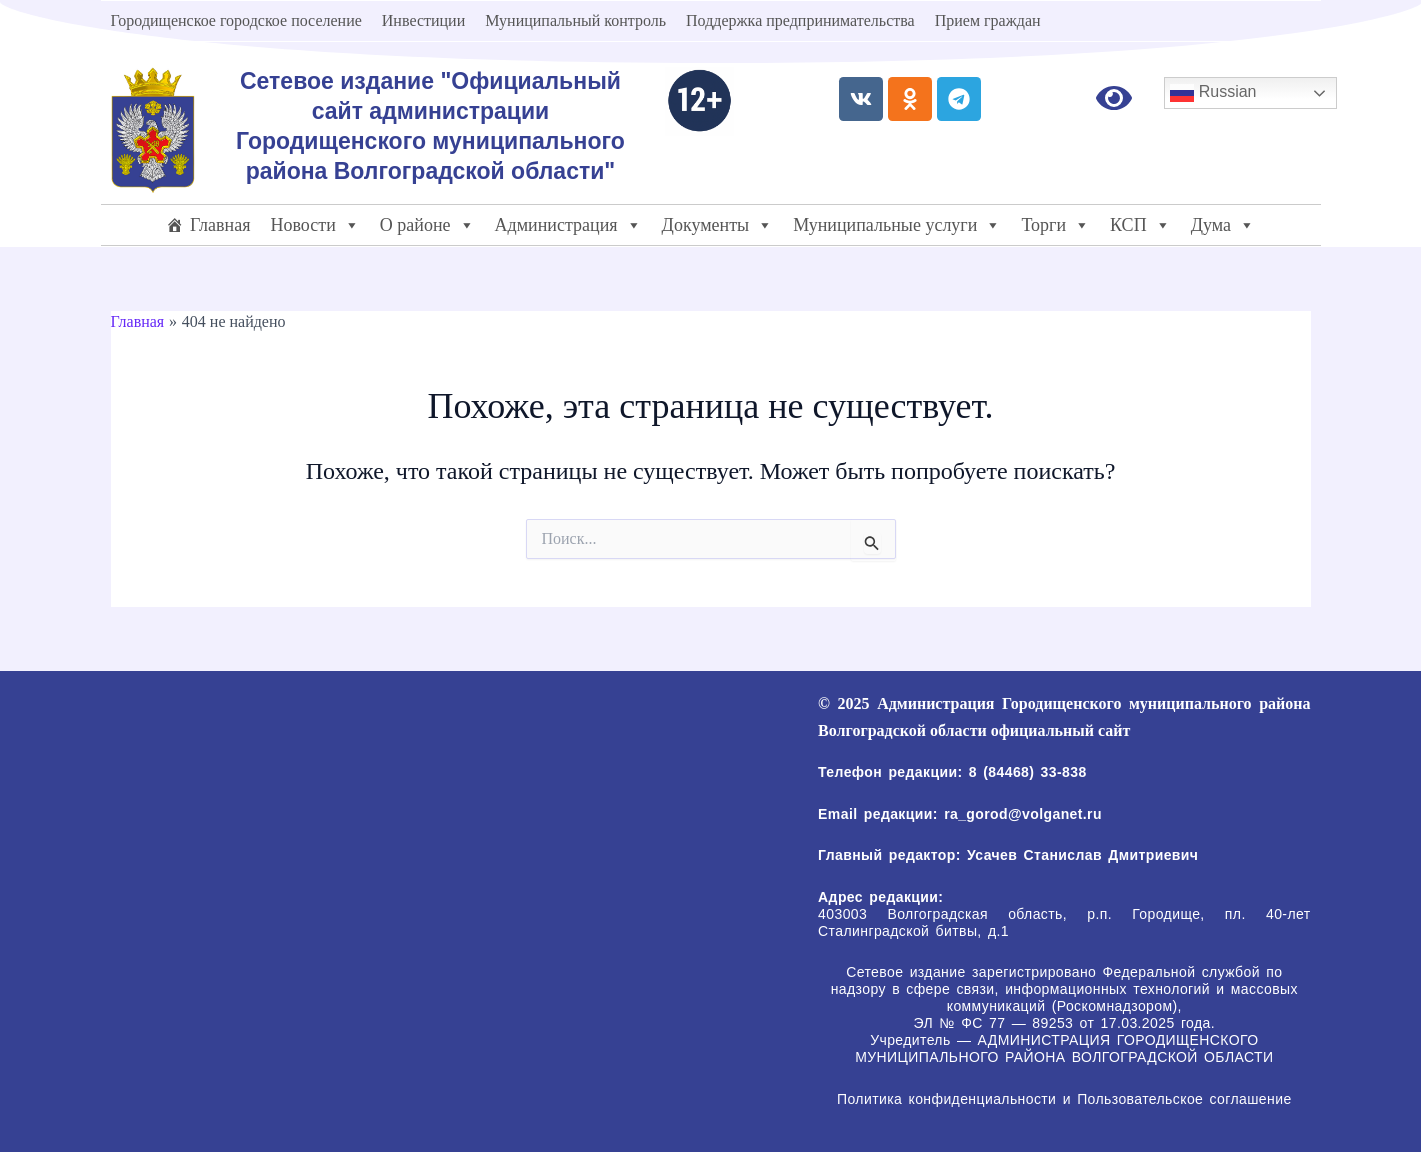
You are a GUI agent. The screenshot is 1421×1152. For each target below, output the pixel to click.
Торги (1055, 225)
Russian (1213, 93)
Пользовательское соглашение (1181, 1099)
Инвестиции (423, 20)
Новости (314, 225)
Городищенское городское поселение (236, 20)
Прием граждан (988, 20)
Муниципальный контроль (575, 20)
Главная (220, 225)
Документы (718, 225)
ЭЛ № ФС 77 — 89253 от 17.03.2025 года (1062, 1023)
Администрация (568, 225)
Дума (1223, 225)
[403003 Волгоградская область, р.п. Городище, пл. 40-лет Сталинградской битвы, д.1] (436, 841)
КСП (1140, 225)
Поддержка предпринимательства (800, 20)
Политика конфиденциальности (946, 1099)
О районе (427, 225)
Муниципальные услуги (897, 225)
